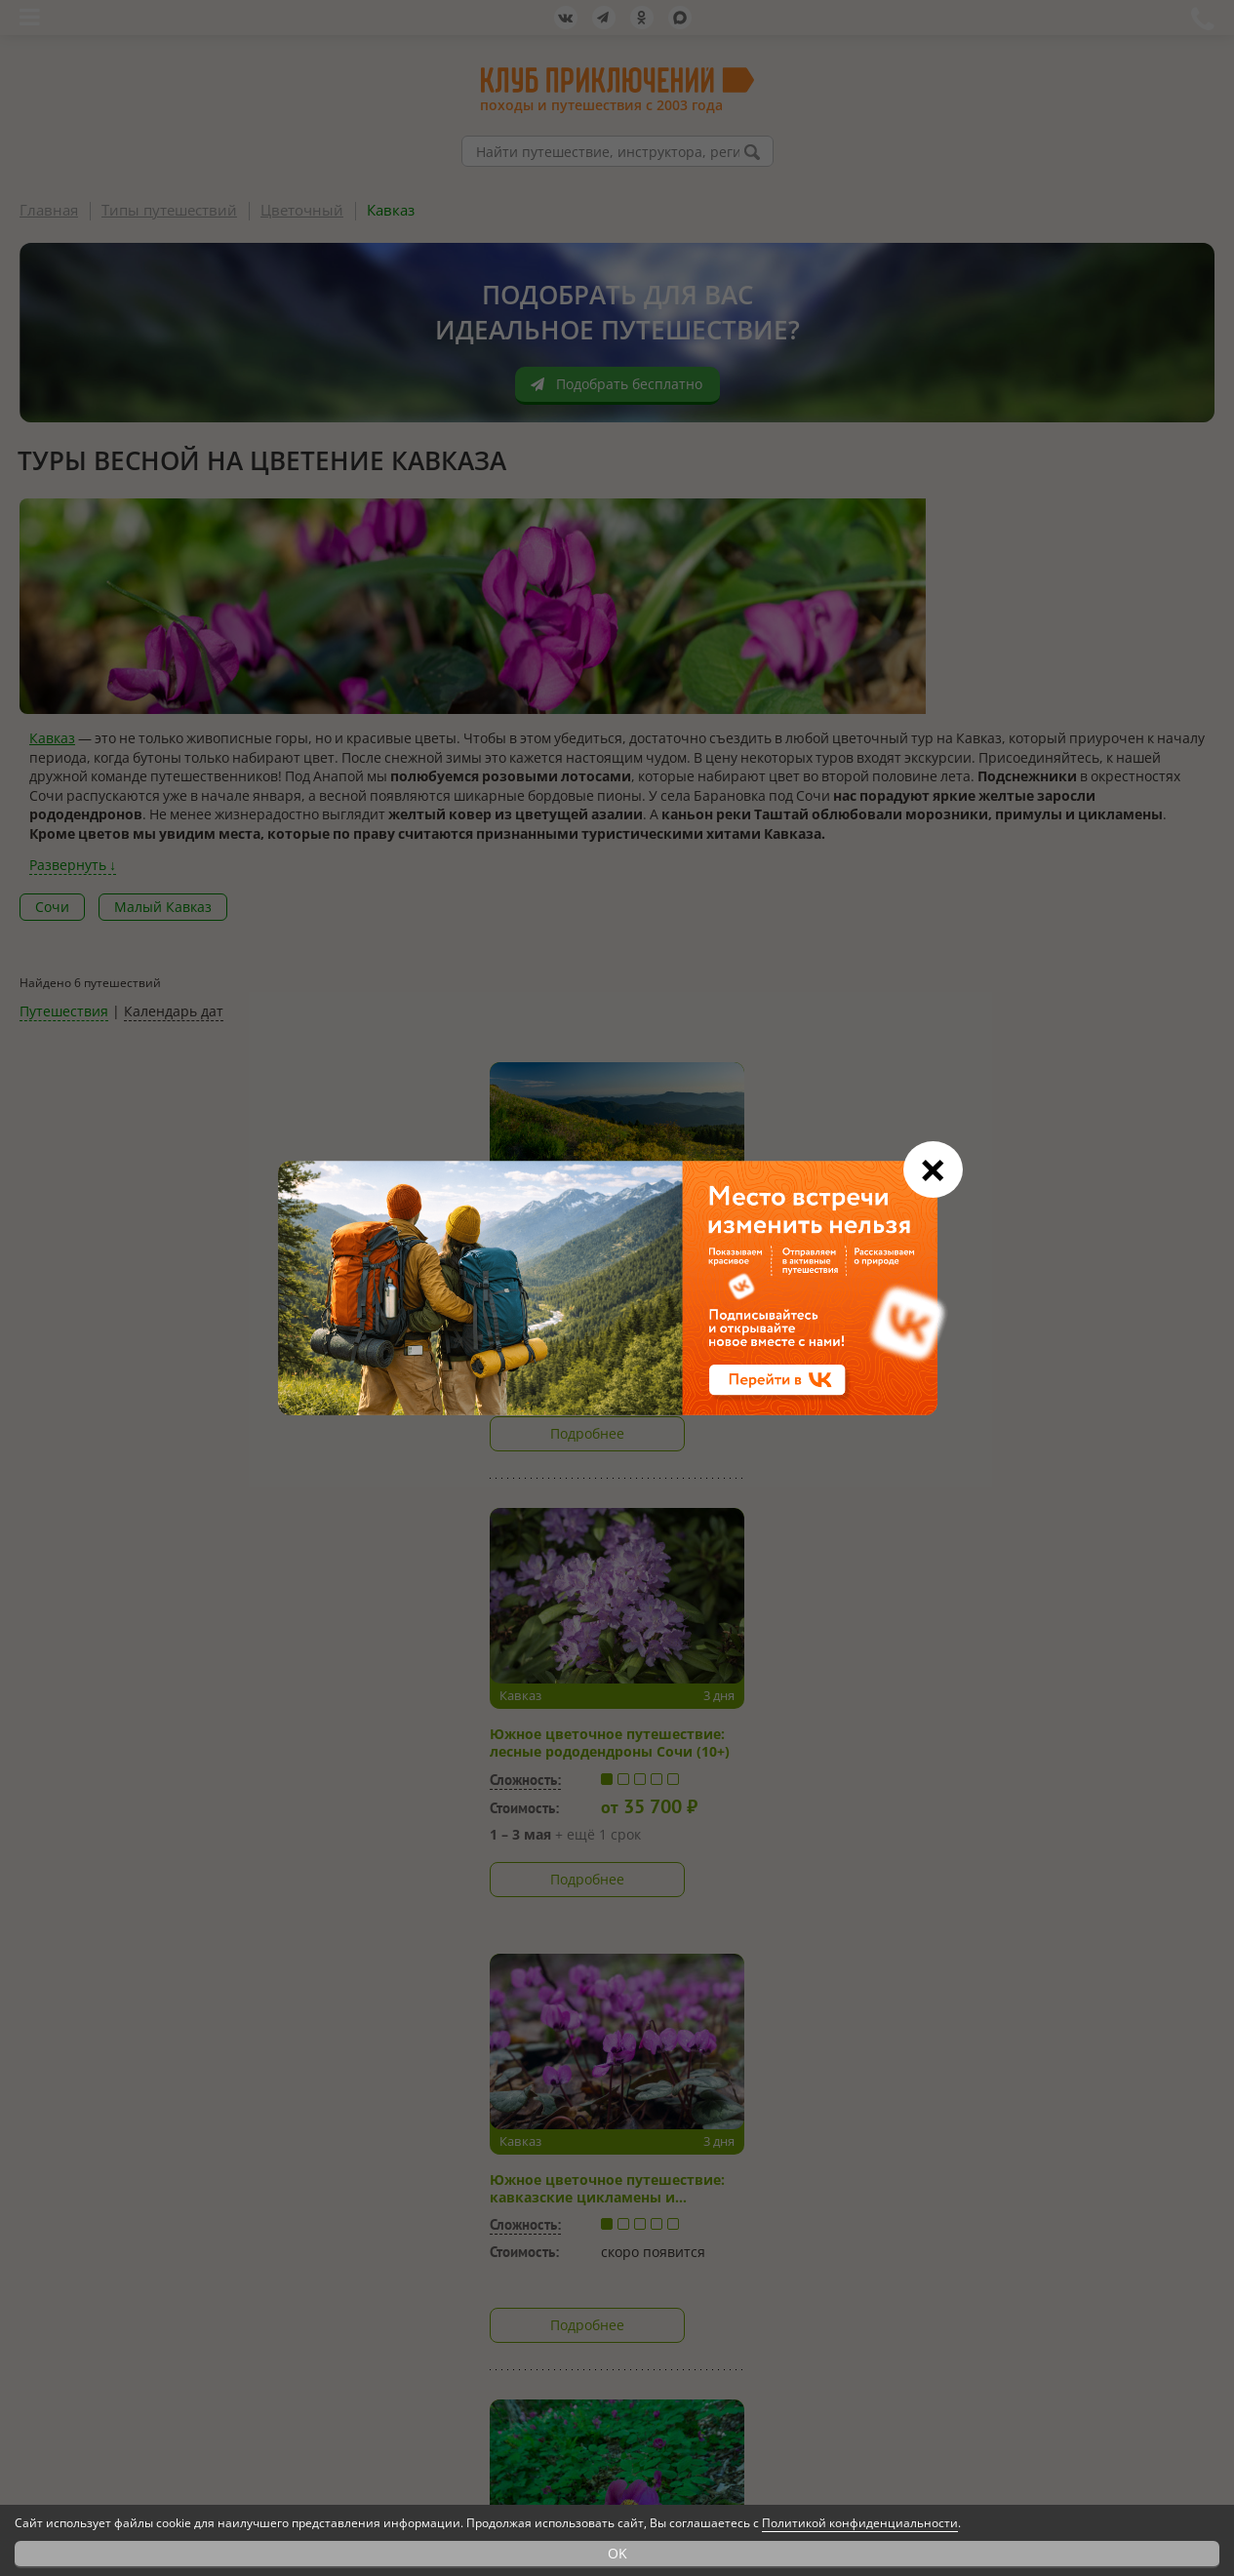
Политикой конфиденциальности (860, 2523)
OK (617, 2553)
